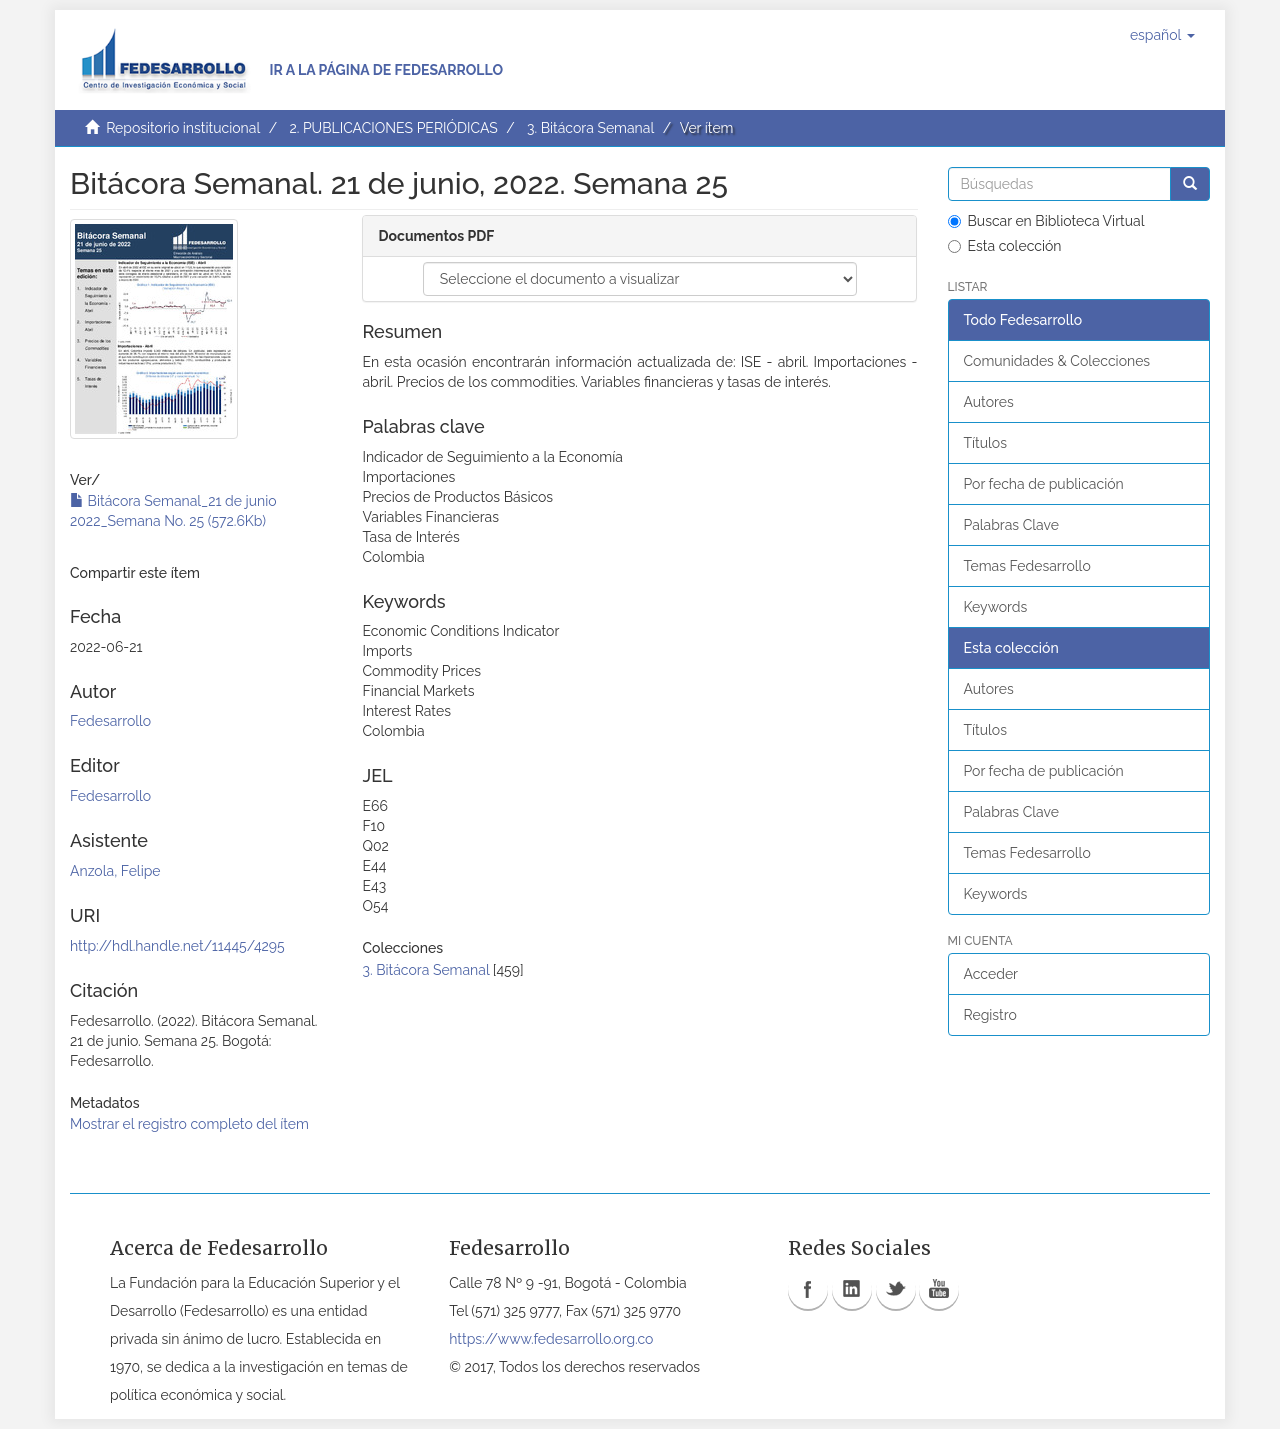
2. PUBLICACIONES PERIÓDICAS (393, 128)
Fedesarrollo (110, 721)
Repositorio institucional (183, 128)
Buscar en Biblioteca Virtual (1046, 221)
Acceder (991, 974)
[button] (1162, 35)
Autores (989, 402)
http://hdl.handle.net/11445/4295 (177, 946)
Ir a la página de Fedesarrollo (386, 70)
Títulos (985, 443)
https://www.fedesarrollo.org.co (551, 1339)
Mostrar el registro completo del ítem (189, 1124)
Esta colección (1005, 246)
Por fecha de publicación (1044, 484)
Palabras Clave (1011, 525)
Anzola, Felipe (115, 871)
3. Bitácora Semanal (590, 128)
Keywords (996, 607)
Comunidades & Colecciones (1057, 361)
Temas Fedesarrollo (1027, 566)
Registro (990, 1015)
